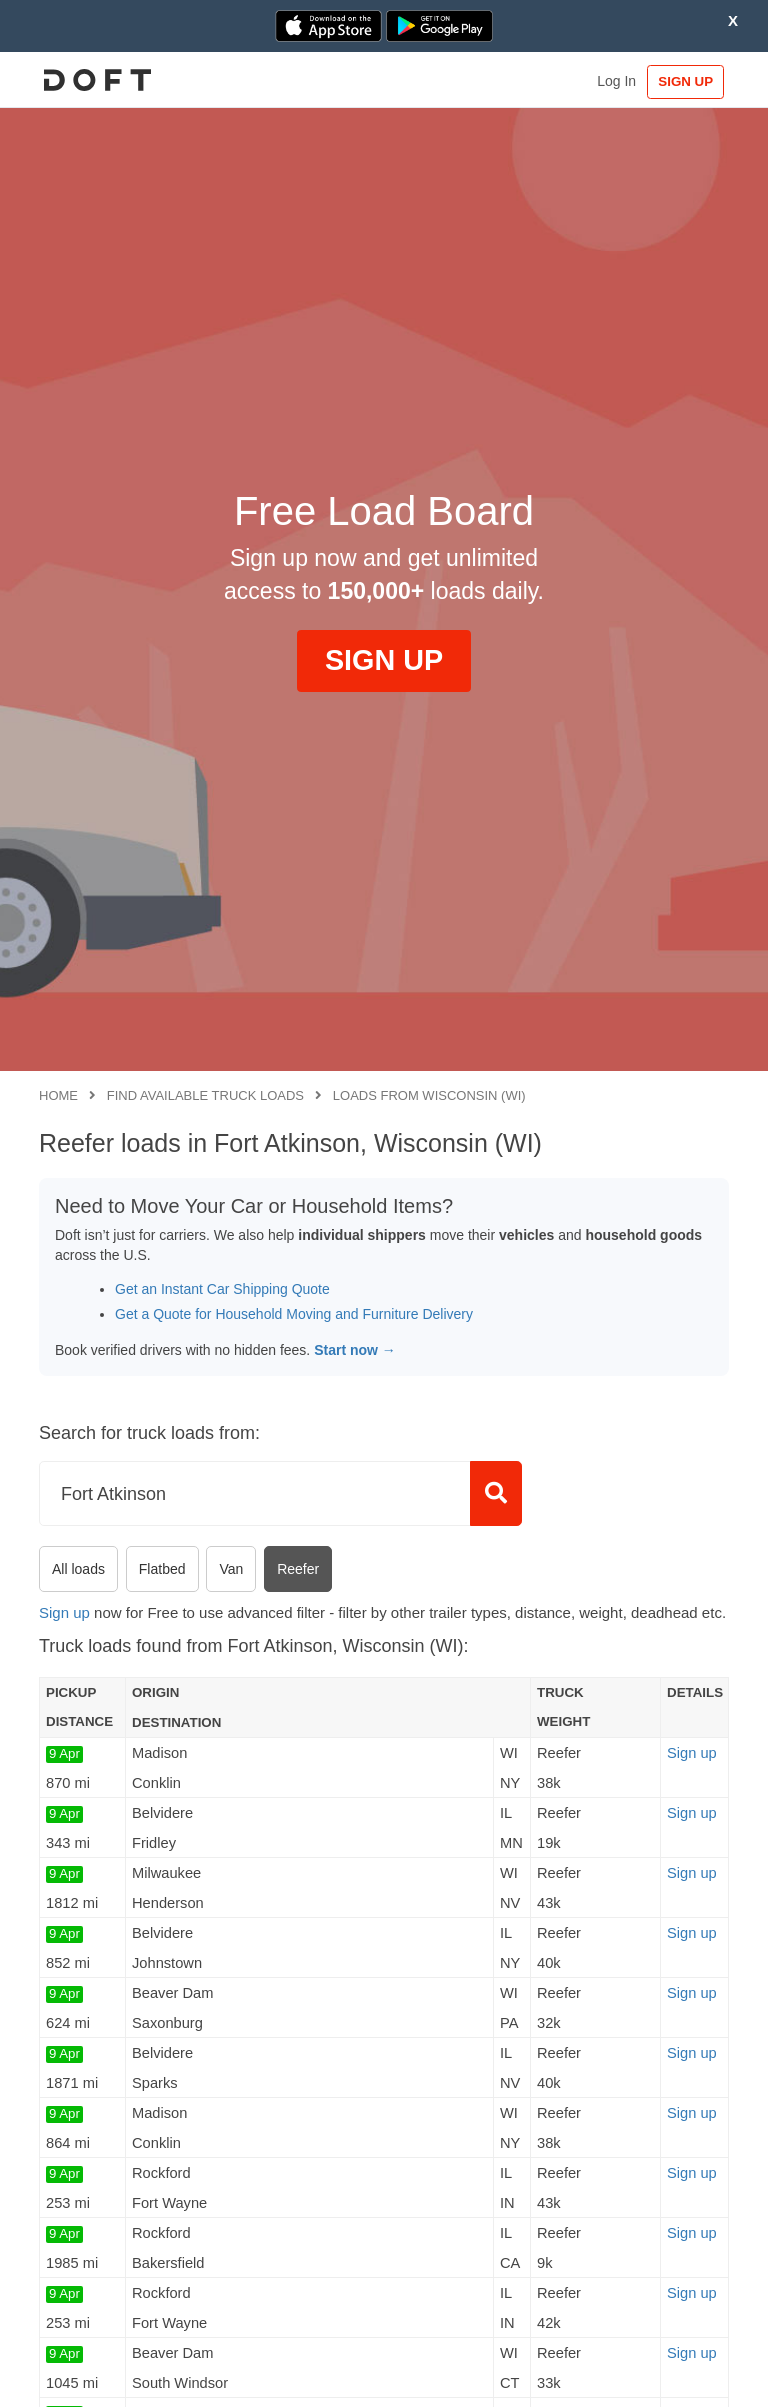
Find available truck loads (205, 1095)
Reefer (298, 1569)
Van (231, 1569)
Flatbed (162, 1569)
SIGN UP (682, 81)
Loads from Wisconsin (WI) (429, 1095)
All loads (78, 1569)
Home (58, 1095)
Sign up (64, 1612)
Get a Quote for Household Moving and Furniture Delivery (294, 1314)
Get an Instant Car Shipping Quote (222, 1289)
